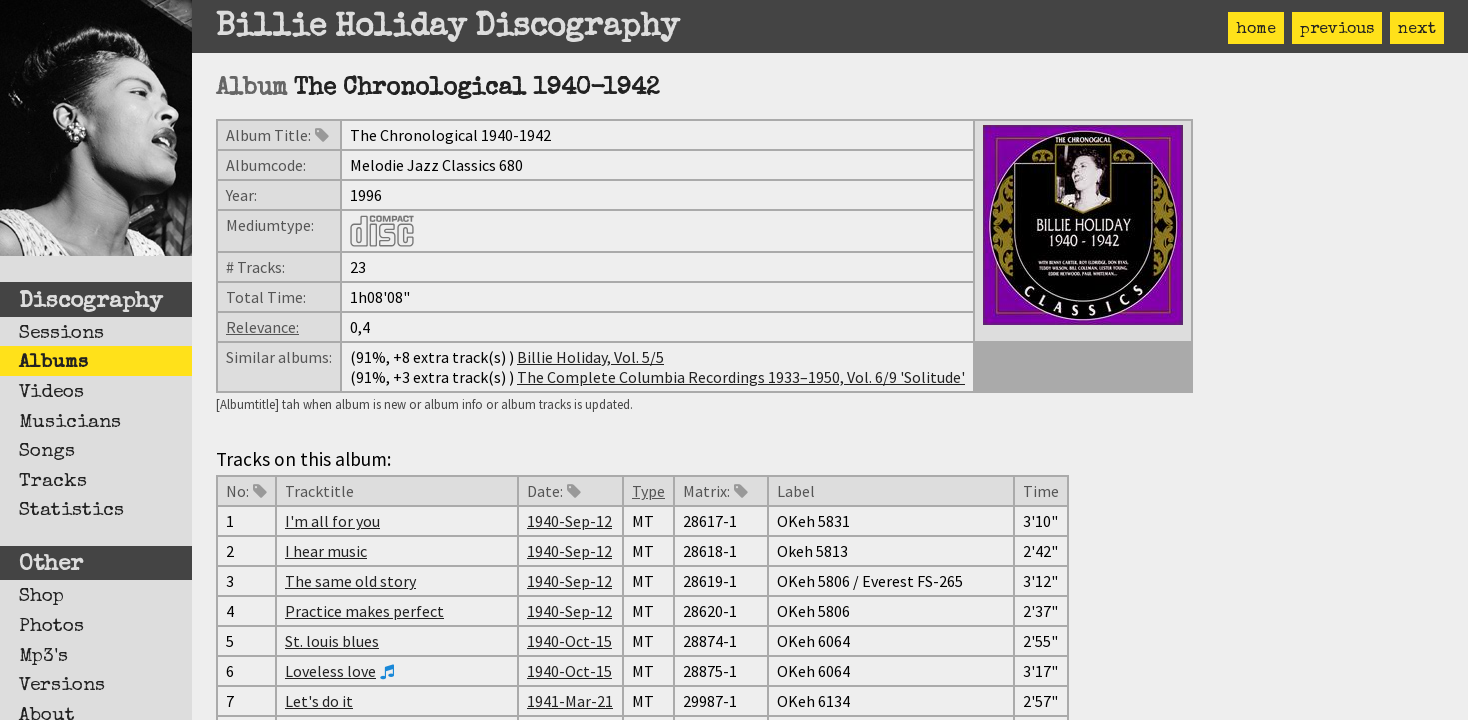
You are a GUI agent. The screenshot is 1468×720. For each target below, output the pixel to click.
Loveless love (330, 671)
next (1417, 30)
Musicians (70, 423)
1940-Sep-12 (569, 521)
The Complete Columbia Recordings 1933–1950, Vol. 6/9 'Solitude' (741, 377)
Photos (51, 627)
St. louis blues (332, 641)
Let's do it (319, 701)
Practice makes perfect (364, 611)
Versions (62, 686)
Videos (51, 393)
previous (1337, 30)
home (1256, 30)
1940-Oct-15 (569, 641)
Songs (47, 452)
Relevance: (262, 327)
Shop (41, 597)
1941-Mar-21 (570, 701)
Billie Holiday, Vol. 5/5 (590, 357)
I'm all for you (332, 521)
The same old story (350, 581)
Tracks (53, 482)
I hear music (326, 551)
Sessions (61, 334)
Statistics (71, 511)
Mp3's (43, 657)
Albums (53, 363)
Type (648, 491)
